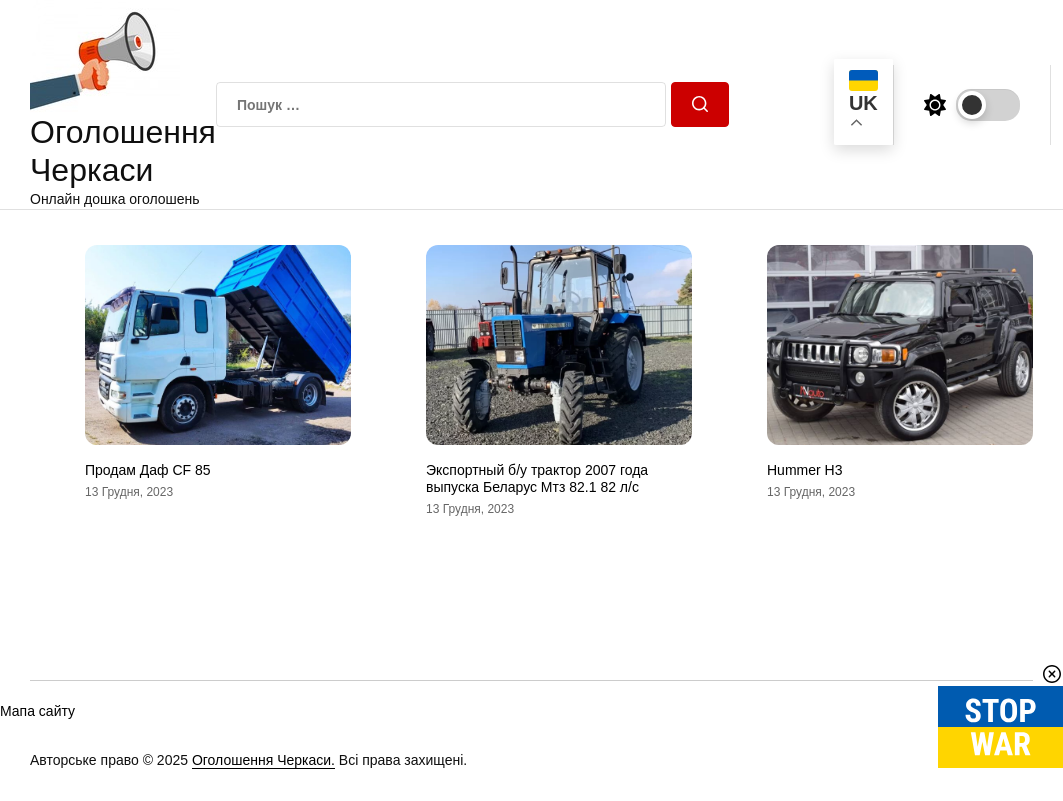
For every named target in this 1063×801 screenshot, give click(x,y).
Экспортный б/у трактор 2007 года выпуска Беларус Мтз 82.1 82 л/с (537, 478)
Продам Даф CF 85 (148, 470)
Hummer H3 (804, 470)
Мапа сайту (37, 711)
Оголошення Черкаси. (263, 760)
